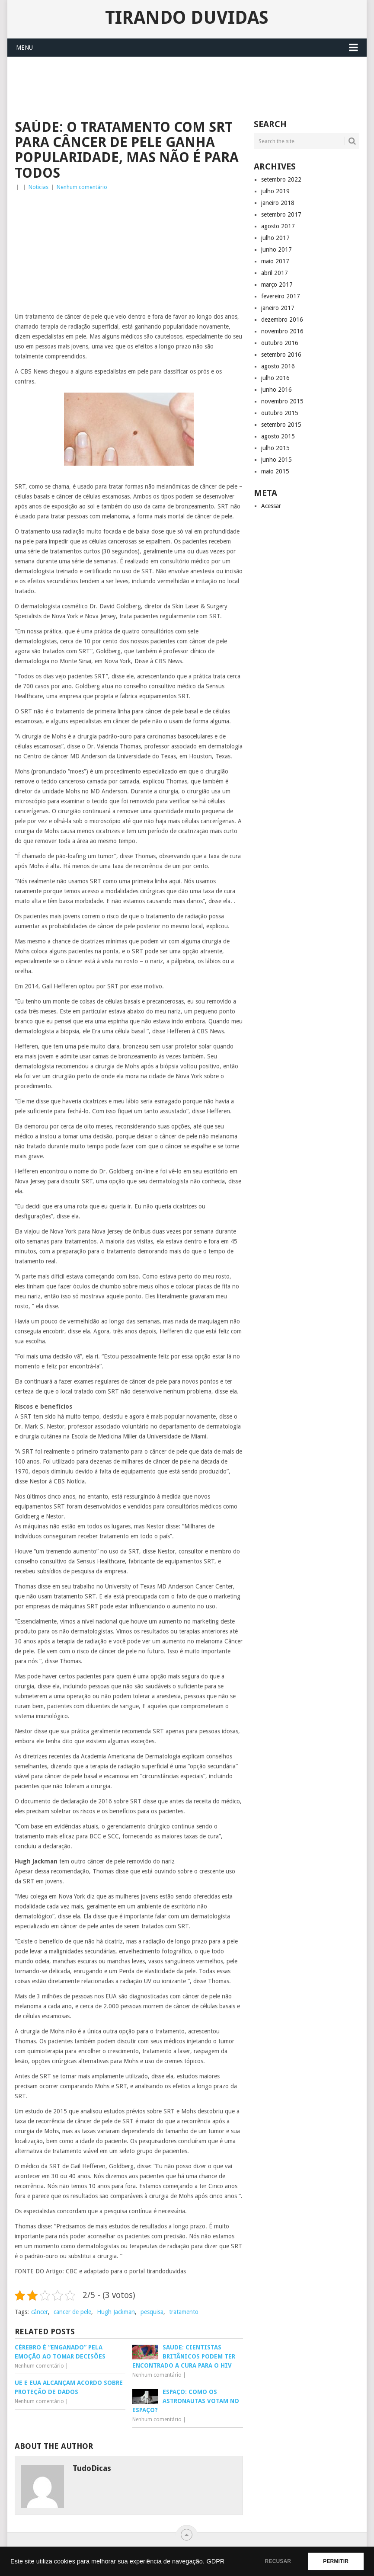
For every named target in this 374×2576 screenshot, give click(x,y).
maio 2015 (275, 471)
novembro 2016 (282, 331)
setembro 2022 (281, 179)
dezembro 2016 (282, 319)
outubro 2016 (279, 342)
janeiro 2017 (277, 307)
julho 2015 (275, 447)
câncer (39, 2311)
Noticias (38, 187)
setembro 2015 (281, 424)
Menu (24, 47)
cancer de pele (72, 2311)
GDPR (215, 2561)
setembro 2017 (281, 214)
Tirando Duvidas (187, 18)
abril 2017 (274, 272)
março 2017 (277, 284)
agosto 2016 (278, 366)
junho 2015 (276, 459)
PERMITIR (335, 2561)
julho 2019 (275, 191)
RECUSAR (278, 2561)
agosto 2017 (278, 226)
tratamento (183, 2311)
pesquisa (152, 2311)
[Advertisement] (172, 86)
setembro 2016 (281, 354)
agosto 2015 (278, 436)
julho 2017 (275, 237)
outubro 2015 (279, 412)
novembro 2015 (282, 401)
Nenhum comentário (82, 187)
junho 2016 (276, 389)
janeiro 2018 (277, 202)
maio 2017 (275, 261)
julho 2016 (275, 377)
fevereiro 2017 (280, 296)
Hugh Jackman (116, 2311)
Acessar (271, 505)
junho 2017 (276, 249)
